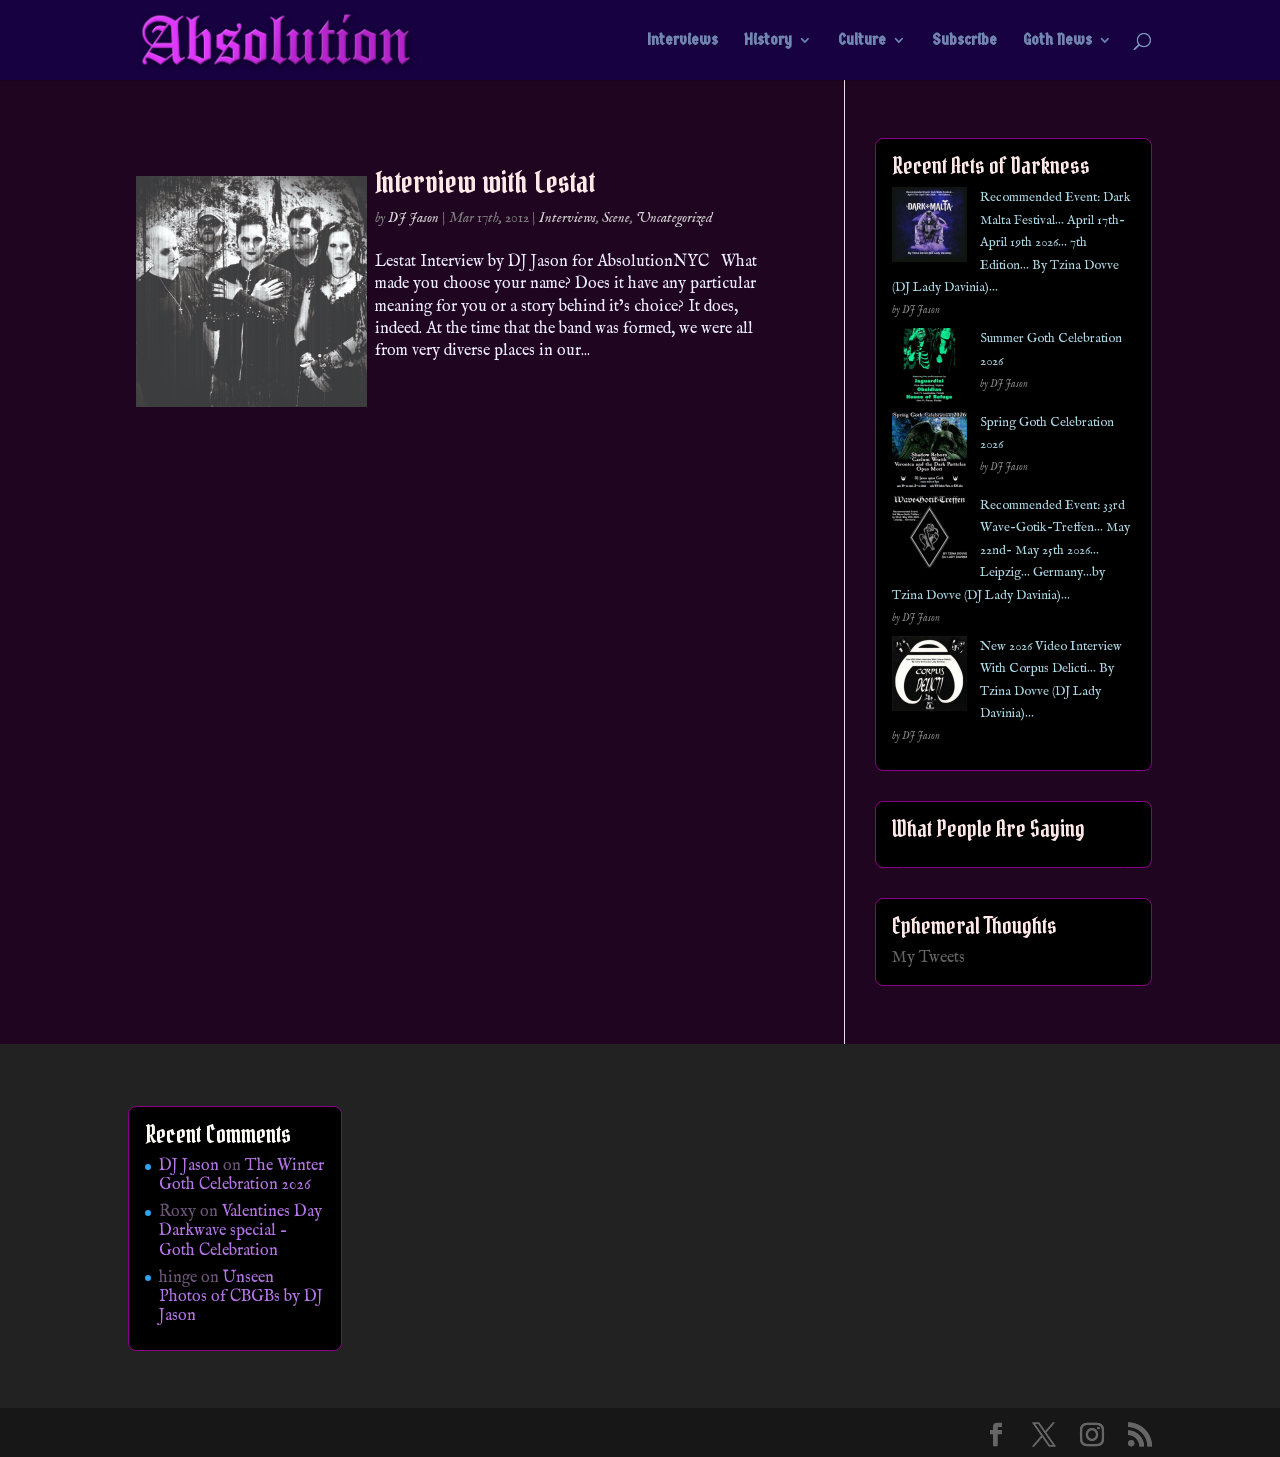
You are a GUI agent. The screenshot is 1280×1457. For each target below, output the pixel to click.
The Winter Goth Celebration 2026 (241, 1175)
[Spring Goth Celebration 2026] (929, 453)
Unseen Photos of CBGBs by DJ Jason (241, 1297)
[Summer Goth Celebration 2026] (929, 369)
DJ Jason (413, 218)
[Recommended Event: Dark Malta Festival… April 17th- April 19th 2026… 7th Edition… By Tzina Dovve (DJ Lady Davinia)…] (929, 228)
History (768, 41)
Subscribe (964, 41)
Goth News (1057, 41)
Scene (616, 218)
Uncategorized (674, 218)
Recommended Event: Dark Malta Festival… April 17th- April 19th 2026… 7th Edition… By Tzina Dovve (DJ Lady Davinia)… (1011, 242)
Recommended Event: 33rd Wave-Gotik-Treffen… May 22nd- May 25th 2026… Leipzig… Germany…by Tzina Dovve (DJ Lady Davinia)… (1011, 550)
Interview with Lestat (485, 182)
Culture (862, 41)
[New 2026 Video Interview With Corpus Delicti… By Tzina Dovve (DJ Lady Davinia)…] (929, 677)
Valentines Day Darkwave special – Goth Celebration (240, 1231)
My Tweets (928, 958)
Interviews (682, 41)
